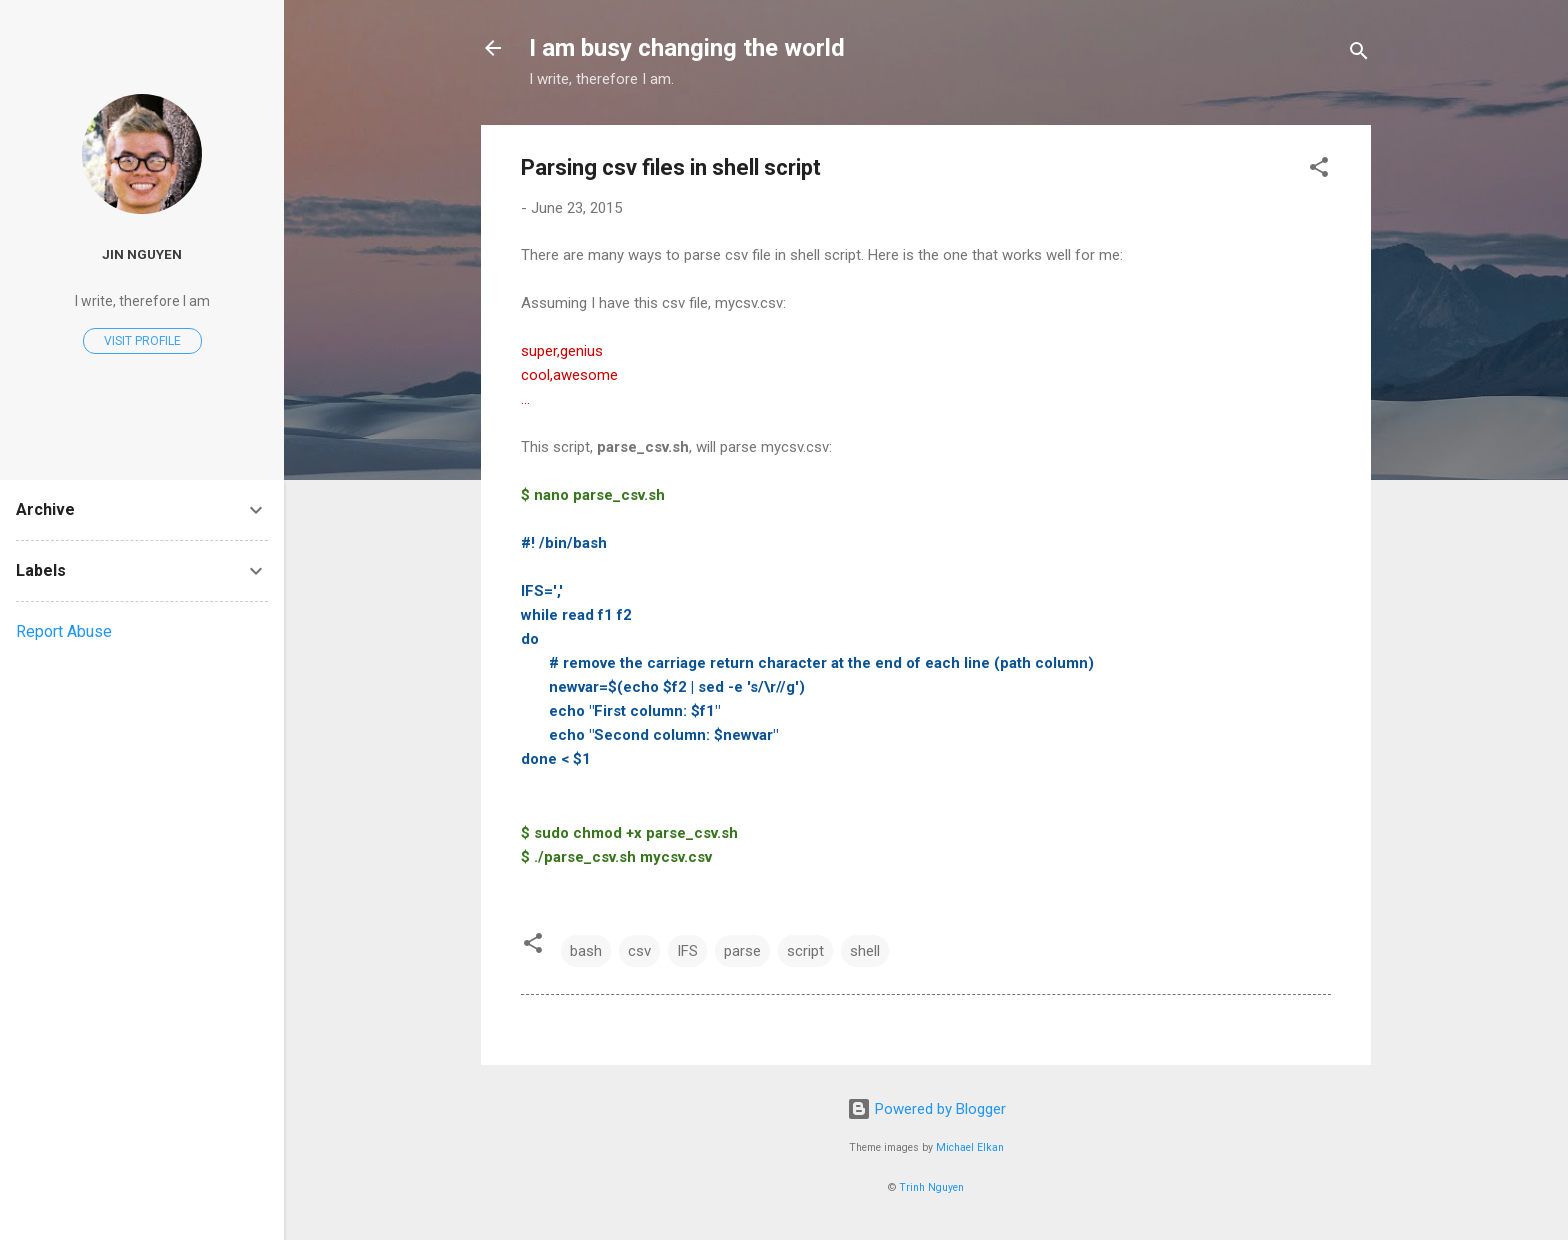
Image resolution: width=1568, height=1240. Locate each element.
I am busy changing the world (687, 48)
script (805, 951)
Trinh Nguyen (931, 1187)
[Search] (1359, 54)
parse (742, 951)
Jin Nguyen (142, 254)
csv (639, 951)
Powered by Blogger (926, 1109)
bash (586, 951)
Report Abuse (64, 631)
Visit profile (142, 341)
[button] (1319, 170)
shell (865, 951)
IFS (687, 951)
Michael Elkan (970, 1147)
